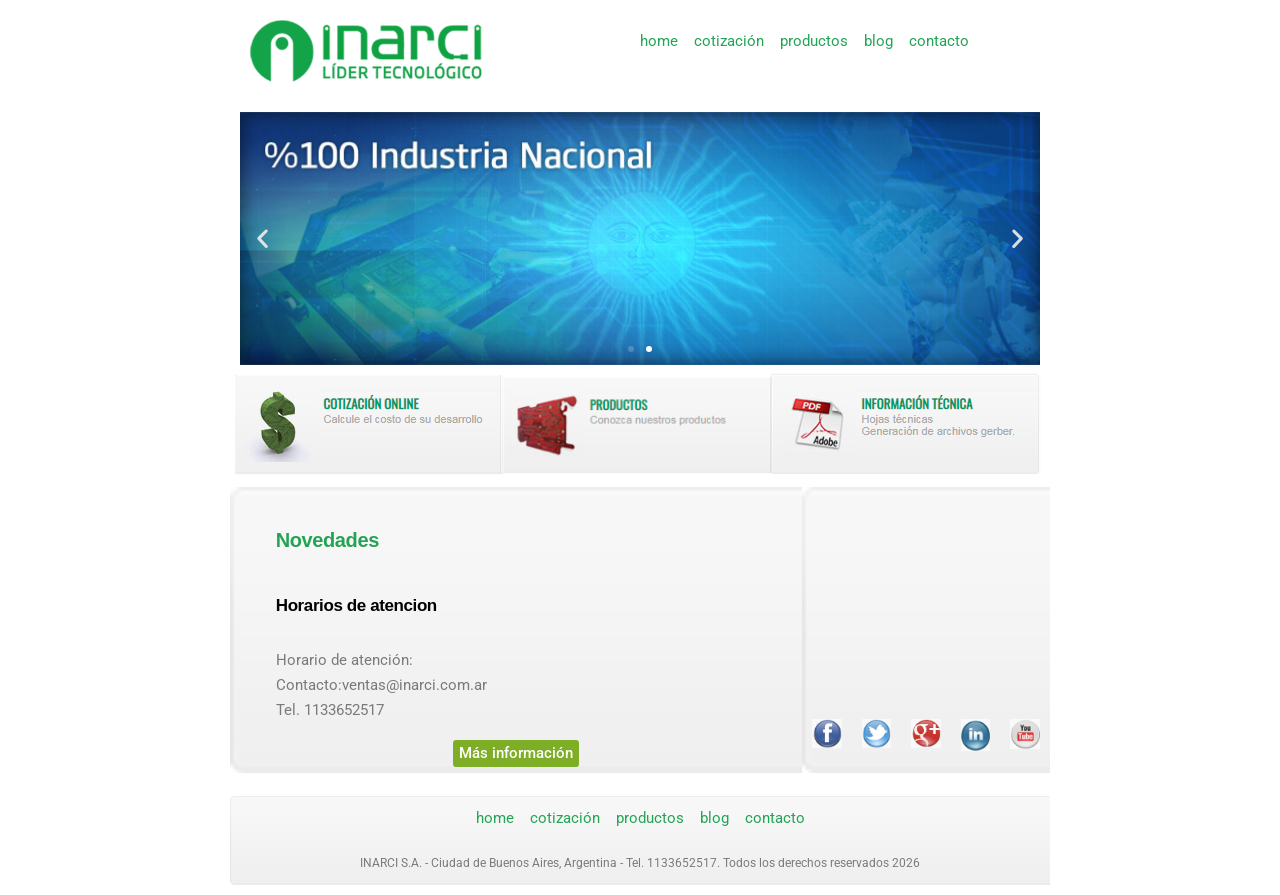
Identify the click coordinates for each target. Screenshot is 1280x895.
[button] (262, 238)
